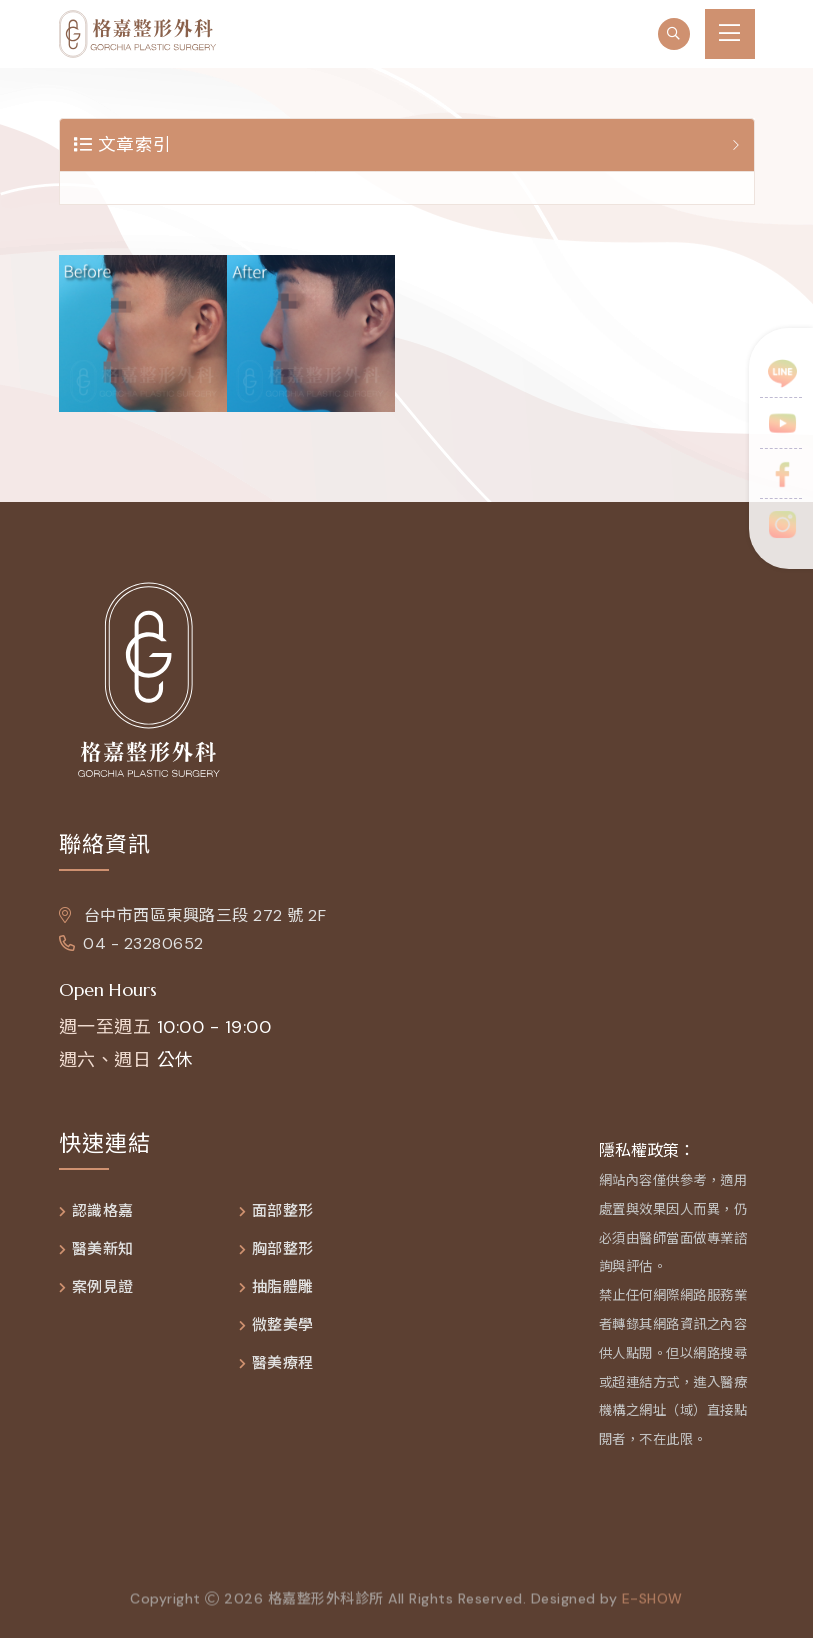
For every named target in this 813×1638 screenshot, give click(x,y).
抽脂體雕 (283, 1287)
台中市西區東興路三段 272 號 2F (193, 915)
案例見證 (103, 1287)
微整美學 (283, 1325)
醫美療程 (283, 1363)
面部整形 (283, 1211)
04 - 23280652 (131, 943)
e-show (652, 1603)
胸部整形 (283, 1249)
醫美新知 (103, 1249)
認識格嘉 (103, 1211)
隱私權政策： (647, 1150)
